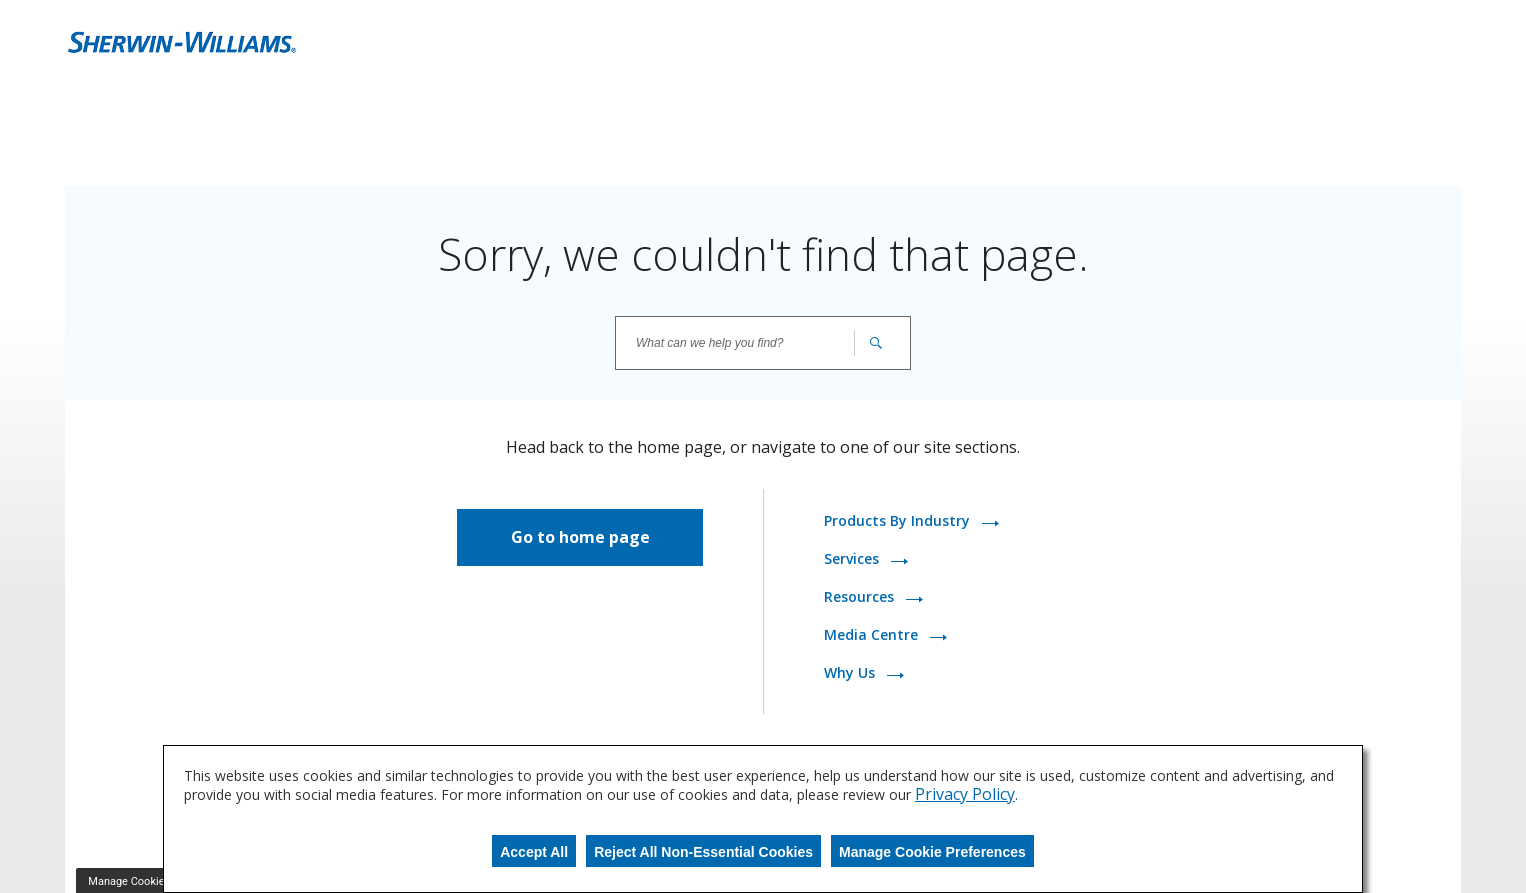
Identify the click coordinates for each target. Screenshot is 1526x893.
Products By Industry (899, 520)
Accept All (534, 852)
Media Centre (873, 634)
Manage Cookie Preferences (932, 852)
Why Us (851, 672)
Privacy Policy (965, 794)
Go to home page (580, 537)
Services (853, 558)
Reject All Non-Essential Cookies (703, 852)
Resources (861, 596)
